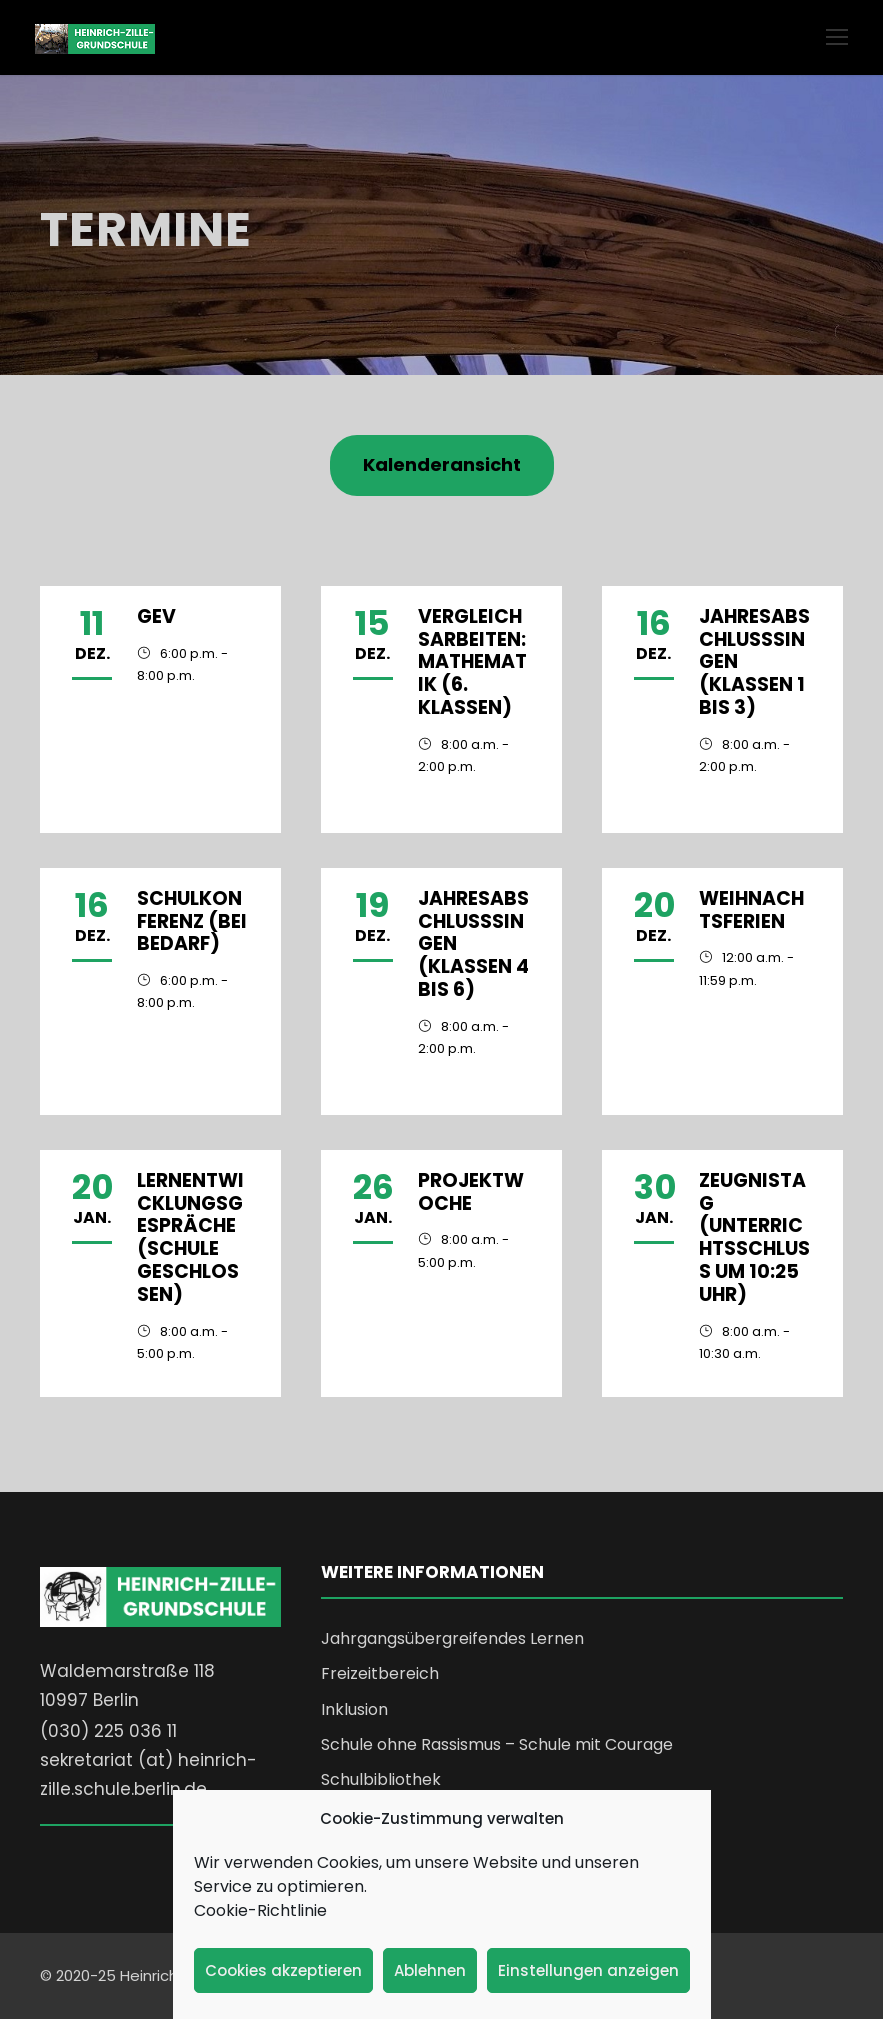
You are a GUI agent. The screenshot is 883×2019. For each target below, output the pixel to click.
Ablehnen (430, 1970)
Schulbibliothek (381, 1779)
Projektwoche (471, 1192)
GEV (156, 616)
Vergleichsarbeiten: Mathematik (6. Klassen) (472, 662)
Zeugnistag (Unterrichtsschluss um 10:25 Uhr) (754, 1237)
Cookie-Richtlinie (260, 1910)
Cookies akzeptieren (283, 1970)
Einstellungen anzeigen (588, 1970)
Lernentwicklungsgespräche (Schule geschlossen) (190, 1237)
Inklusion (354, 1709)
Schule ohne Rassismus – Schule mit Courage (497, 1744)
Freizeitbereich (380, 1673)
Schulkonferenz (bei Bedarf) (192, 921)
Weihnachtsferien (751, 910)
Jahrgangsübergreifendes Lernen (452, 1638)
